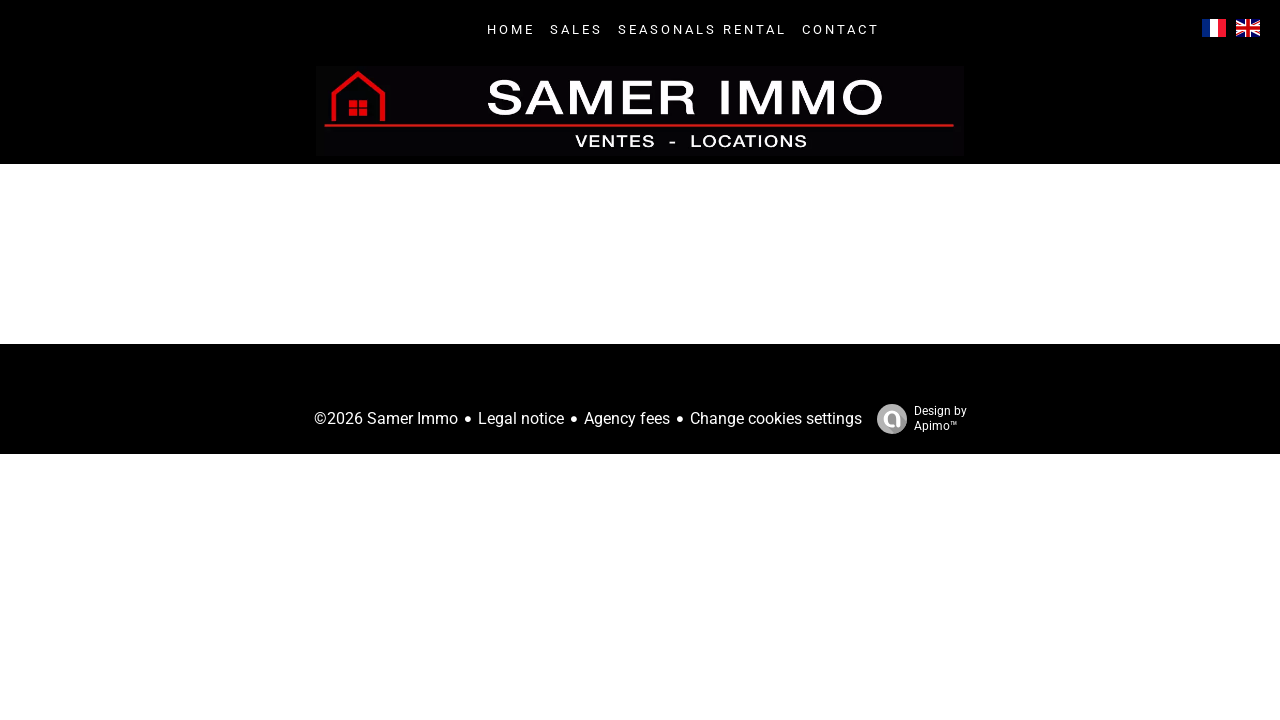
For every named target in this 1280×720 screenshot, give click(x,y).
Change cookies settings (776, 418)
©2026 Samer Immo (386, 418)
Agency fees (627, 418)
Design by (917, 419)
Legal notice (521, 418)
